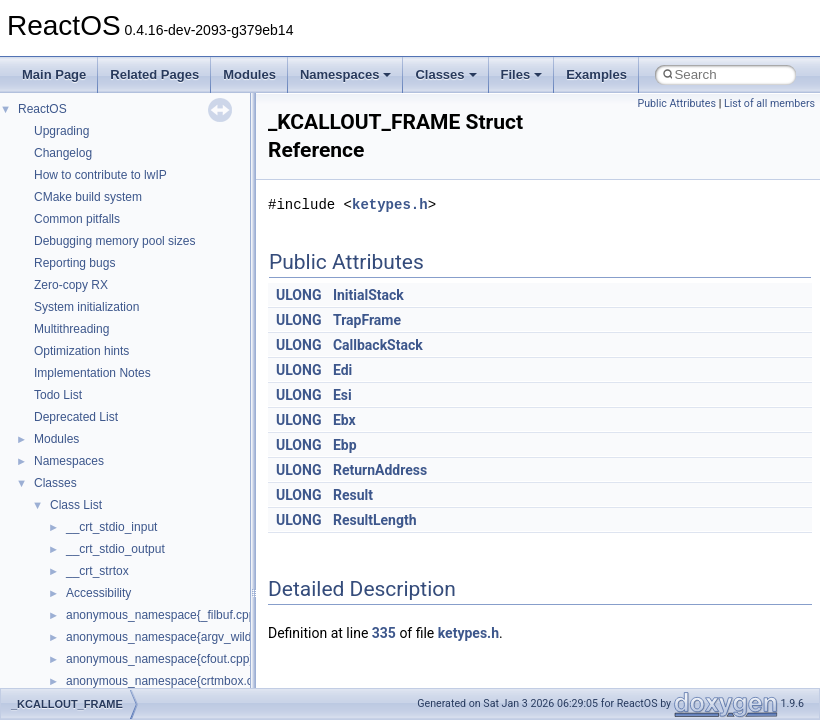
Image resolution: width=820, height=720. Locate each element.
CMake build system (88, 197)
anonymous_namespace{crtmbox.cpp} (168, 681)
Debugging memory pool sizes (114, 241)
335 (384, 633)
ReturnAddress (380, 470)
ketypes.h (390, 204)
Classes (445, 74)
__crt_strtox (97, 571)
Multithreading (71, 329)
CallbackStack (378, 345)
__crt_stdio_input (111, 527)
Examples (596, 74)
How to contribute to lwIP (100, 175)
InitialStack (368, 295)
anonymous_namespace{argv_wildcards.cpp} (186, 637)
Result (353, 495)
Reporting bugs (74, 263)
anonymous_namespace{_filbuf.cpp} (162, 615)
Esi (342, 395)
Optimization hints (81, 351)
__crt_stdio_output (115, 549)
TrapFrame (367, 320)
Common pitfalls (77, 219)
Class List (76, 505)
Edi (342, 370)
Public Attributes (676, 103)
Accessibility (98, 593)
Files (522, 74)
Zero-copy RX (71, 285)
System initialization (86, 307)
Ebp (345, 445)
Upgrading (61, 131)
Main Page (54, 74)
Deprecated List (76, 417)
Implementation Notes (92, 373)
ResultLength (375, 520)
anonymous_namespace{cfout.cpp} (159, 659)
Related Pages (154, 74)
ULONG (298, 295)
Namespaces (346, 74)
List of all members (769, 103)
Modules (249, 74)
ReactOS (42, 109)
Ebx (344, 420)
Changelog (63, 153)
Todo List (58, 395)
